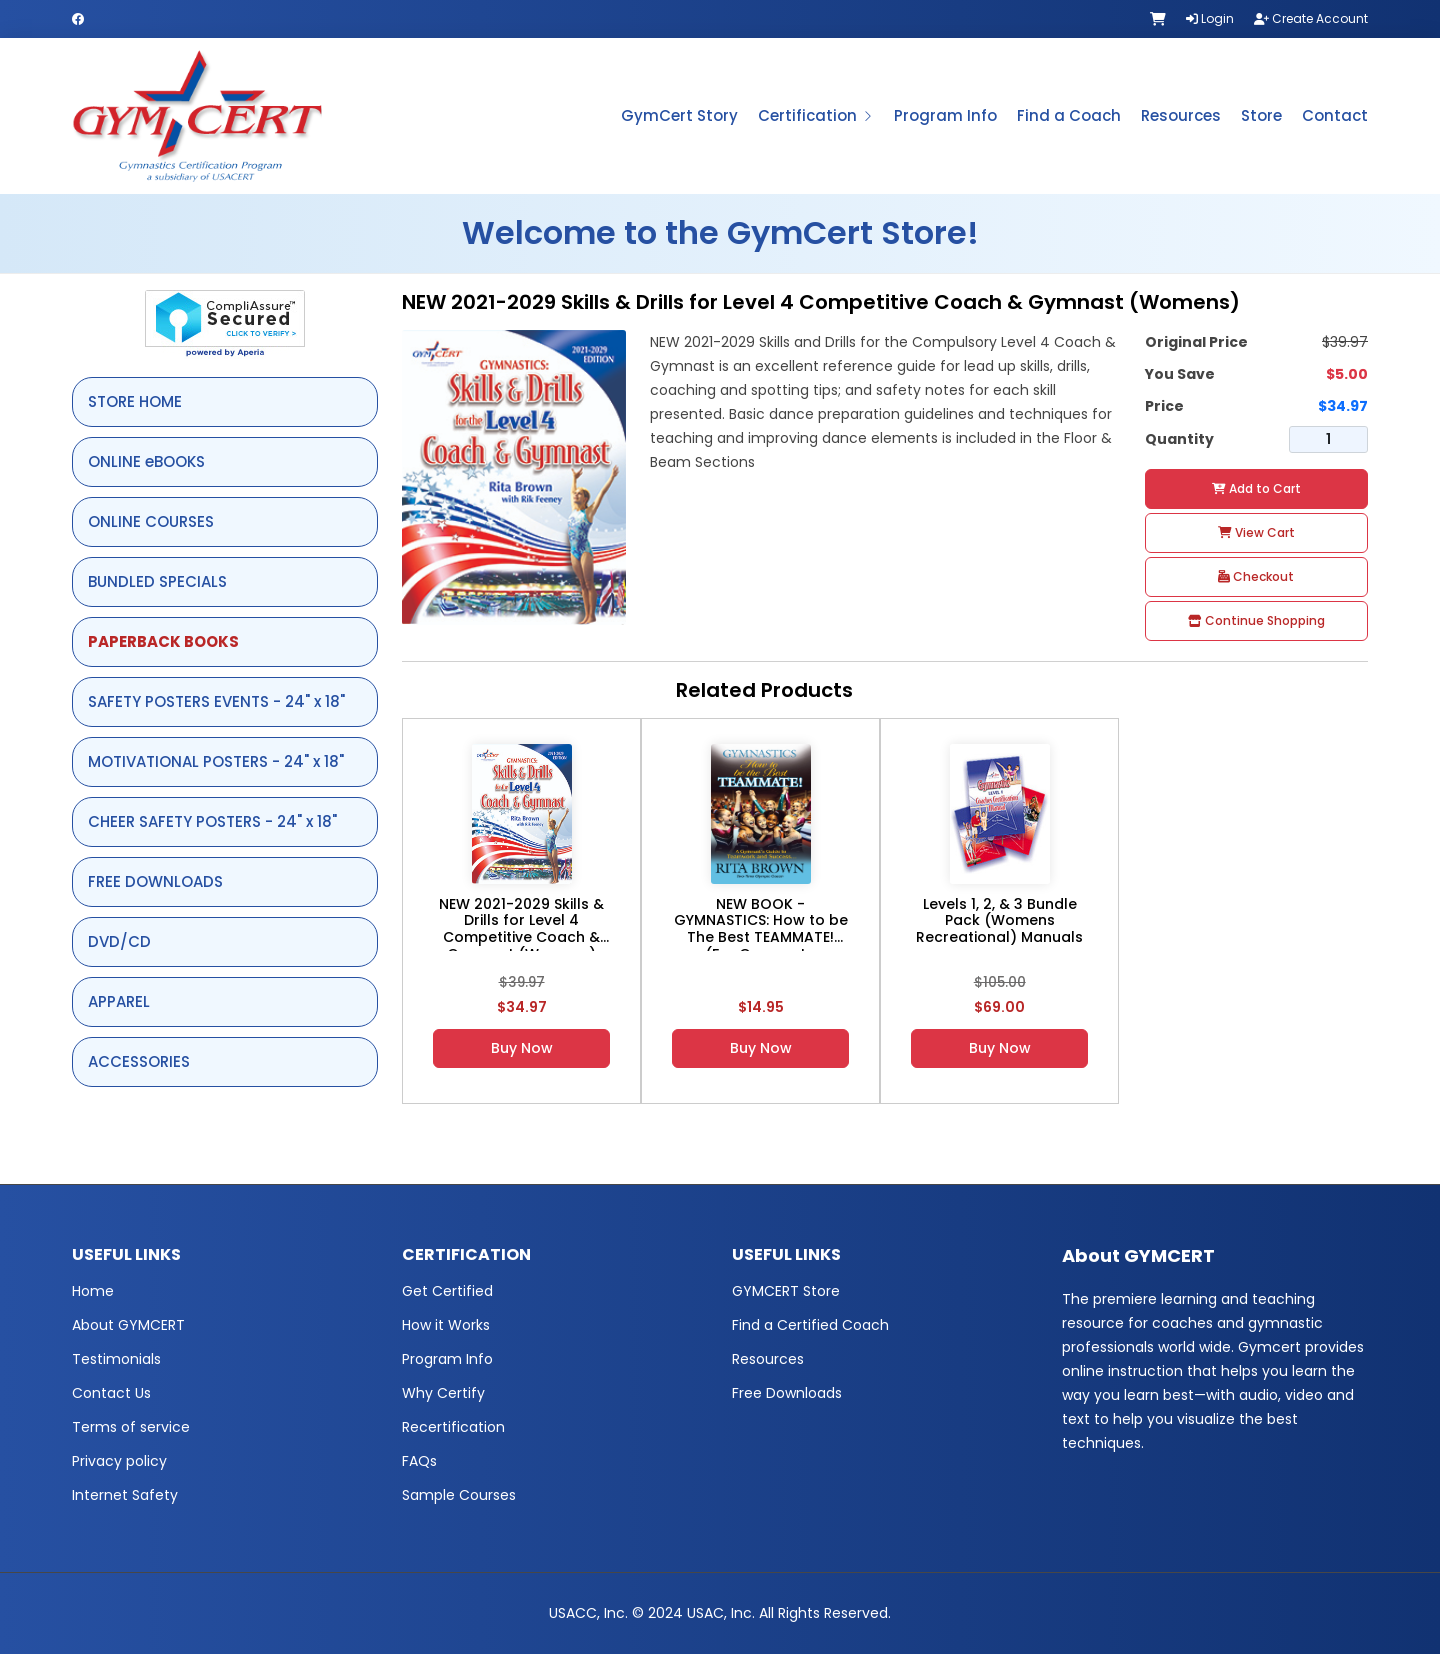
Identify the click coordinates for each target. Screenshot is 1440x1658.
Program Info (945, 117)
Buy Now (522, 1051)
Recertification (453, 1431)
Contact (1335, 117)
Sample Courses (459, 1499)
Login (1210, 18)
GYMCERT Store (786, 1295)
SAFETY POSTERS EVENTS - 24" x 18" (216, 704)
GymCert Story (679, 117)
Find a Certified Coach (810, 1329)
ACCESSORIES (139, 1064)
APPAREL (119, 1004)
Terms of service (131, 1431)
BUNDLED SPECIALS (157, 584)
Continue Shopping (1256, 623)
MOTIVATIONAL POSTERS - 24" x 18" (216, 764)
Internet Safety (125, 1499)
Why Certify (443, 1397)
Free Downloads (787, 1397)
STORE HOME (135, 404)
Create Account (1311, 18)
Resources (1181, 117)
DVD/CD (119, 944)
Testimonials (116, 1363)
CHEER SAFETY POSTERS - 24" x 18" (212, 824)
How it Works (446, 1329)
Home (93, 1295)
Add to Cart (1256, 491)
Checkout (1256, 579)
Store (1261, 117)
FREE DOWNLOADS (155, 884)
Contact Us (111, 1397)
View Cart (1256, 535)
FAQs (419, 1465)
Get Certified (447, 1295)
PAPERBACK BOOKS (163, 644)
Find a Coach (1069, 117)
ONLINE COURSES (151, 524)
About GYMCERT (128, 1329)
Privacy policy (119, 1465)
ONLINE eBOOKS (146, 464)
